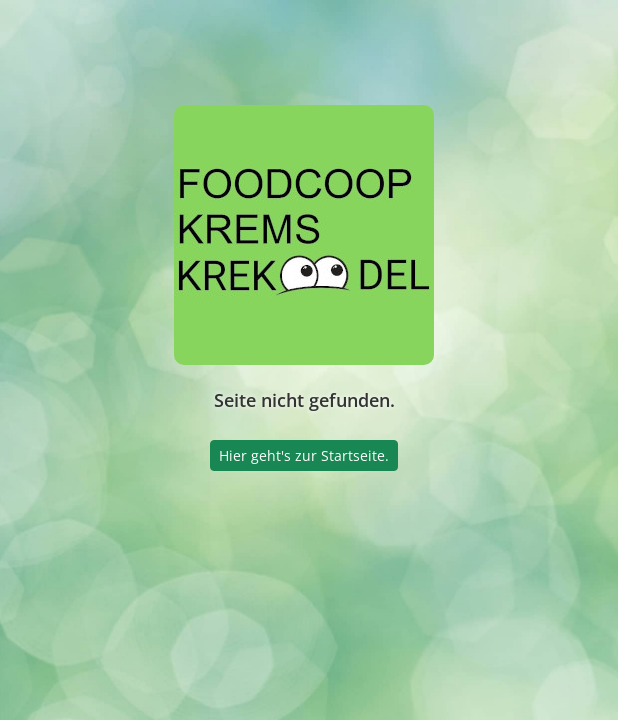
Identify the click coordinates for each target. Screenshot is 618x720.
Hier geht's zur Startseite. (304, 455)
